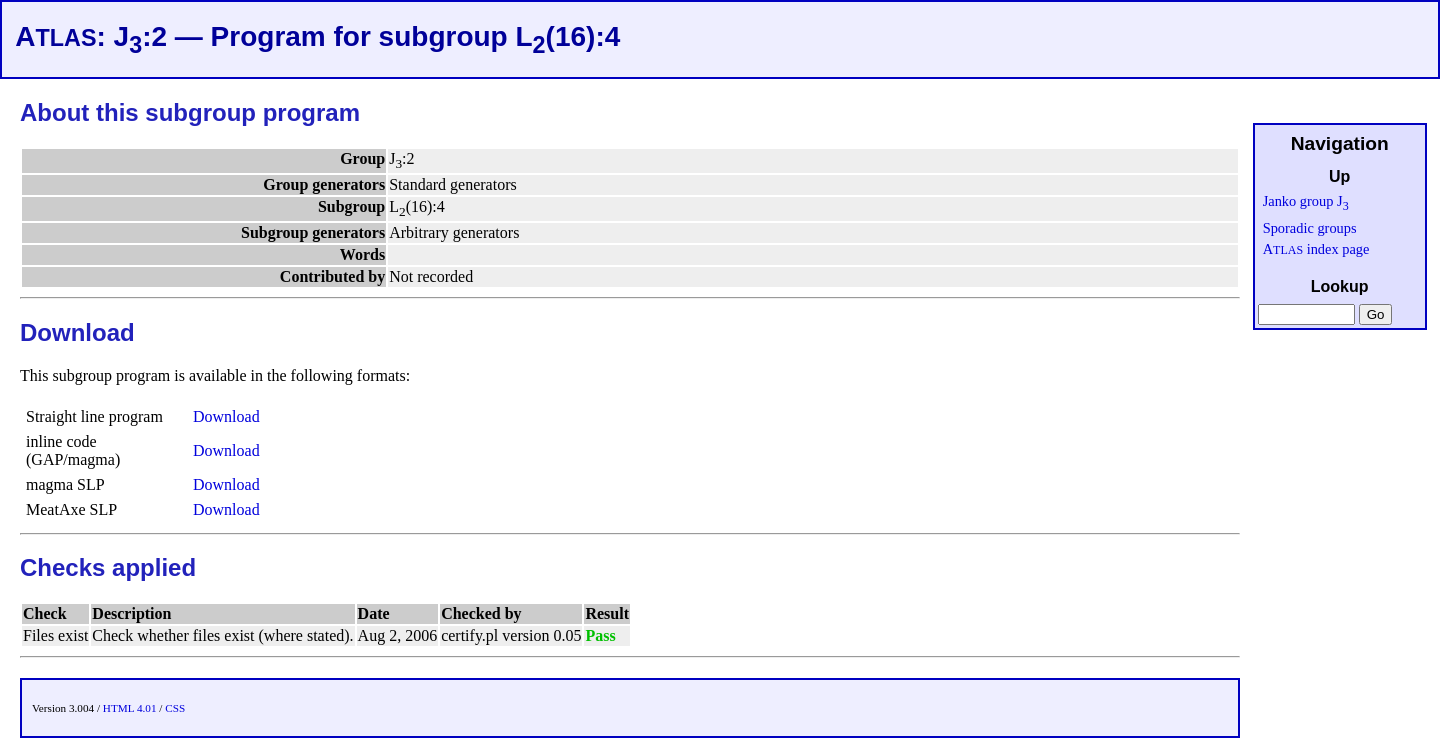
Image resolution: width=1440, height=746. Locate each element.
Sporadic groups (1310, 228)
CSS (175, 708)
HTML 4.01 (130, 708)
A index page (1316, 249)
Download (226, 416)
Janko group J (1306, 201)
